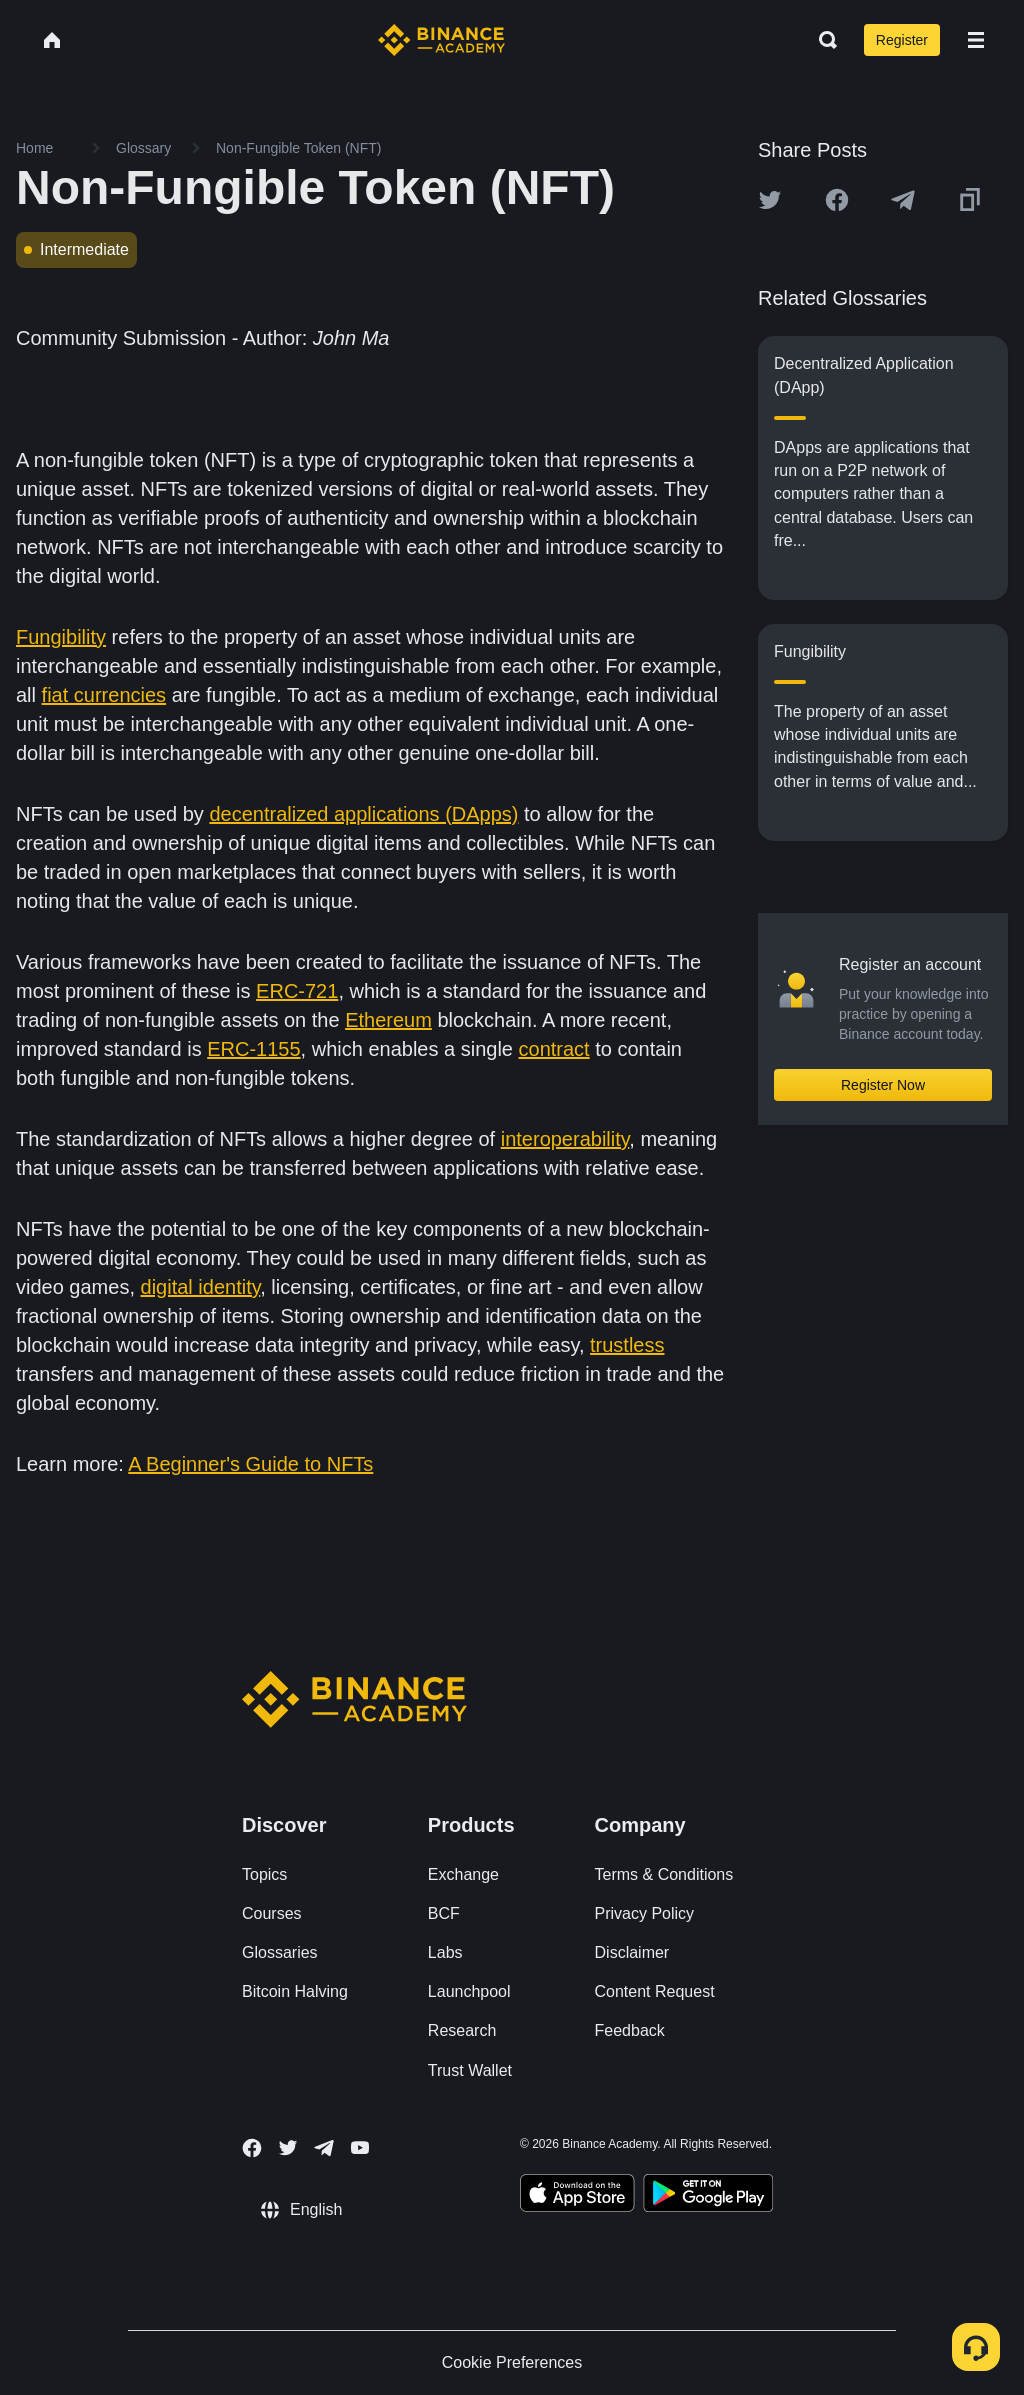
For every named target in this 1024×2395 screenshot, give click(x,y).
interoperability (565, 1139)
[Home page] (441, 40)
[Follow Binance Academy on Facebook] (252, 2148)
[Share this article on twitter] (770, 200)
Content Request (655, 1991)
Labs (445, 1952)
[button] (976, 40)
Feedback (630, 2030)
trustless (627, 1345)
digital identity (201, 1287)
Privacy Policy (645, 1913)
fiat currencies (104, 695)
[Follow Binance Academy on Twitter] (288, 2148)
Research (462, 2030)
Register (902, 40)
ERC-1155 (253, 1049)
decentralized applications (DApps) (363, 814)
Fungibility (61, 637)
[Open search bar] (822, 40)
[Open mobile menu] (976, 40)
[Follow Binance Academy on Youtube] (360, 2147)
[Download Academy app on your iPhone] (577, 2196)
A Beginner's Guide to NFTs (250, 1464)
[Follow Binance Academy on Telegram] (324, 2148)
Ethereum (388, 1020)
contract (554, 1049)
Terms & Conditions (664, 1874)
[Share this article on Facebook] (837, 200)
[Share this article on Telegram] (903, 200)
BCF (444, 1913)
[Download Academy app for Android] (708, 2196)
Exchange (463, 1874)
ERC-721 (297, 991)
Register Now (883, 1085)
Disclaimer (632, 1952)
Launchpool (469, 1991)
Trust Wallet (470, 2070)
